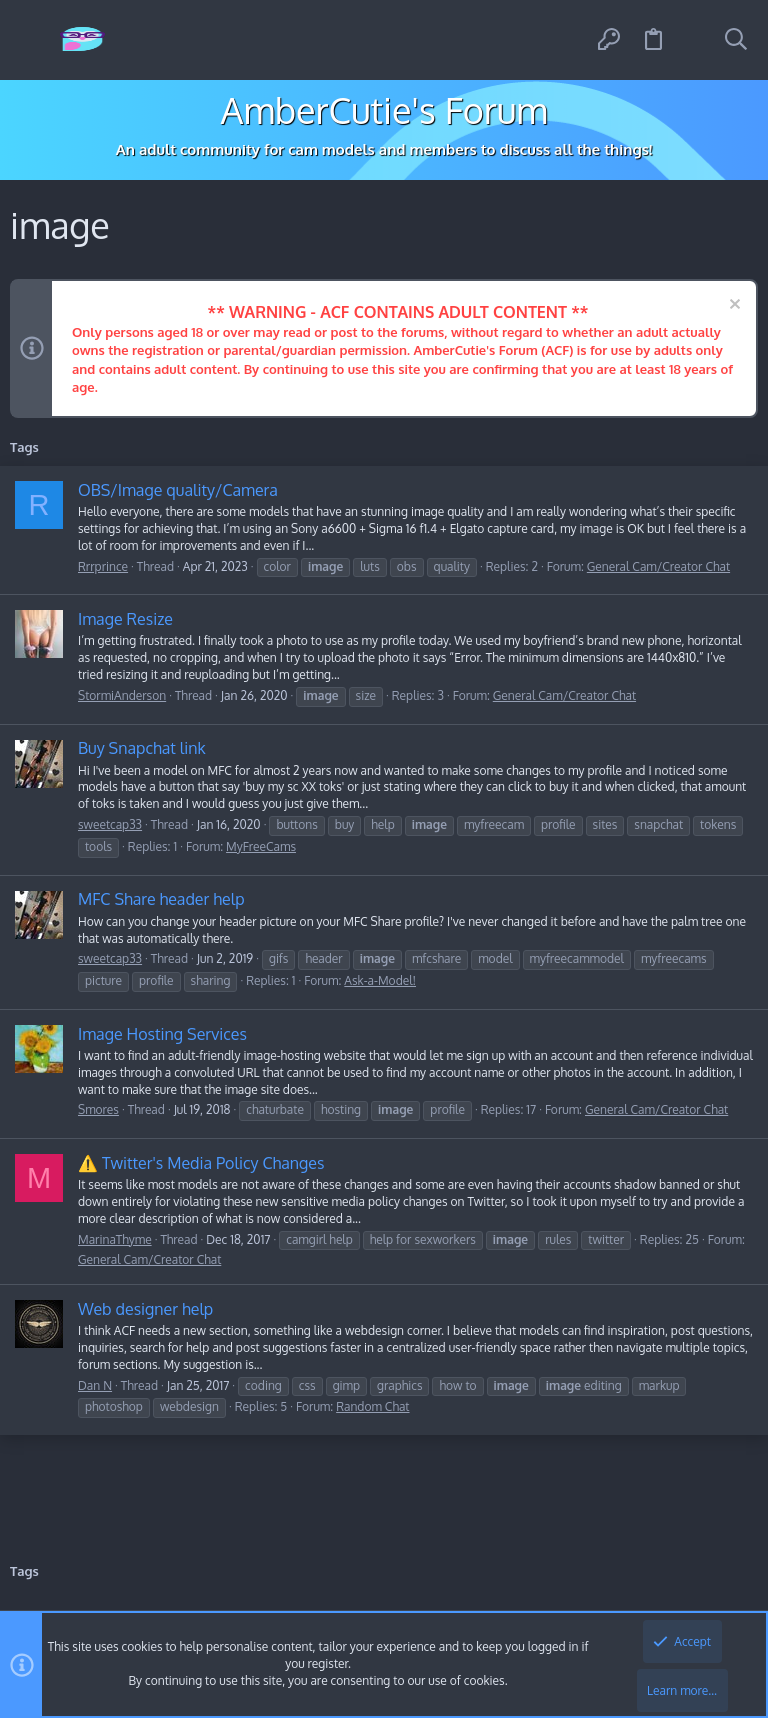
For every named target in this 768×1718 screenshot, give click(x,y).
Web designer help (145, 1309)
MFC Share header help (161, 899)
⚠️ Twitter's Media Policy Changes (201, 1163)
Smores (98, 1109)
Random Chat (372, 1406)
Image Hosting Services (162, 1034)
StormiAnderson (122, 695)
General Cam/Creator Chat (658, 566)
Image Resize (125, 619)
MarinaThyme (115, 1239)
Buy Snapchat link (142, 748)
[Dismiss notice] (732, 306)
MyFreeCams (261, 846)
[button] (32, 40)
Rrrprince (103, 566)
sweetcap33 (110, 824)
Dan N (95, 1385)
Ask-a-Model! (380, 980)
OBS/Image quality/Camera (178, 490)
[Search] (736, 40)
